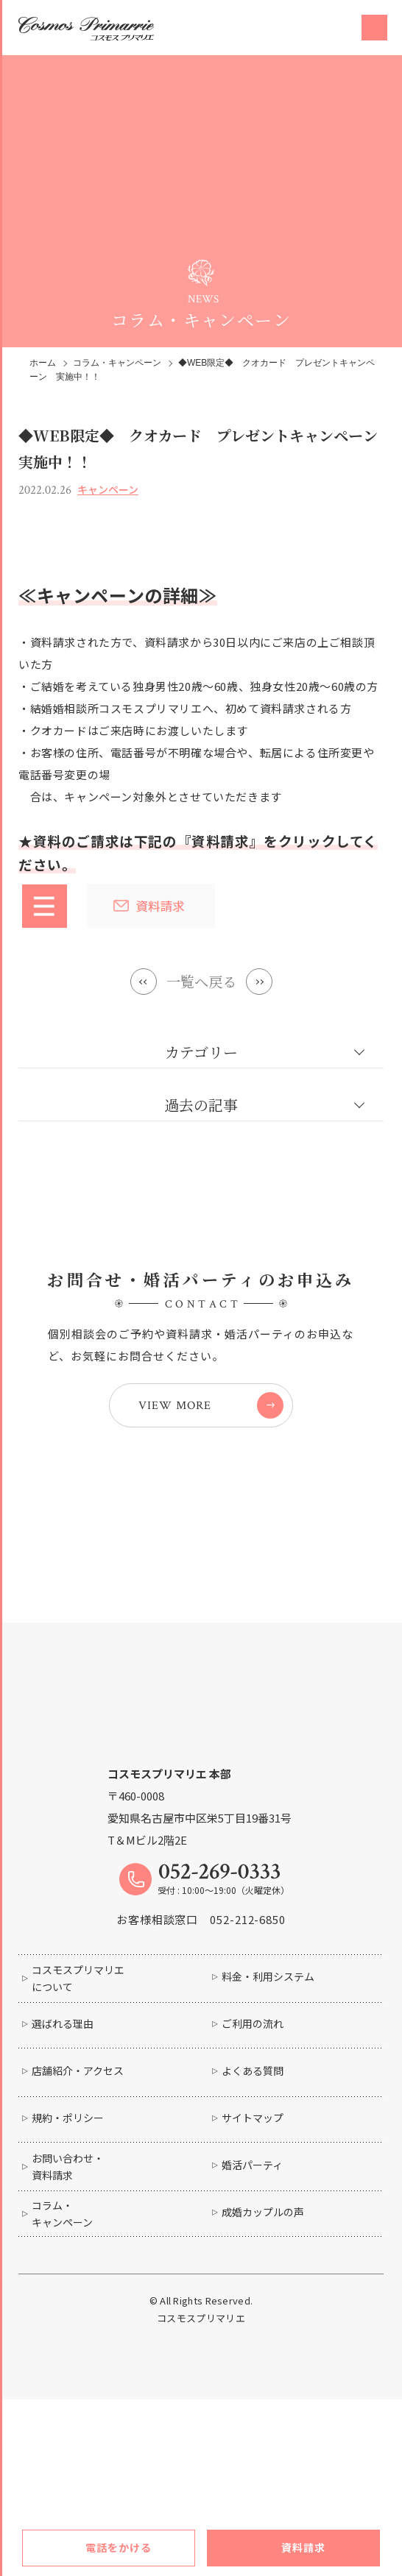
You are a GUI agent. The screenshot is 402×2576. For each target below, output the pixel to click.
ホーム (42, 363)
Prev (141, 981)
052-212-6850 (248, 1919)
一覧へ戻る (201, 981)
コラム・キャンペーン (117, 363)
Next (260, 981)
